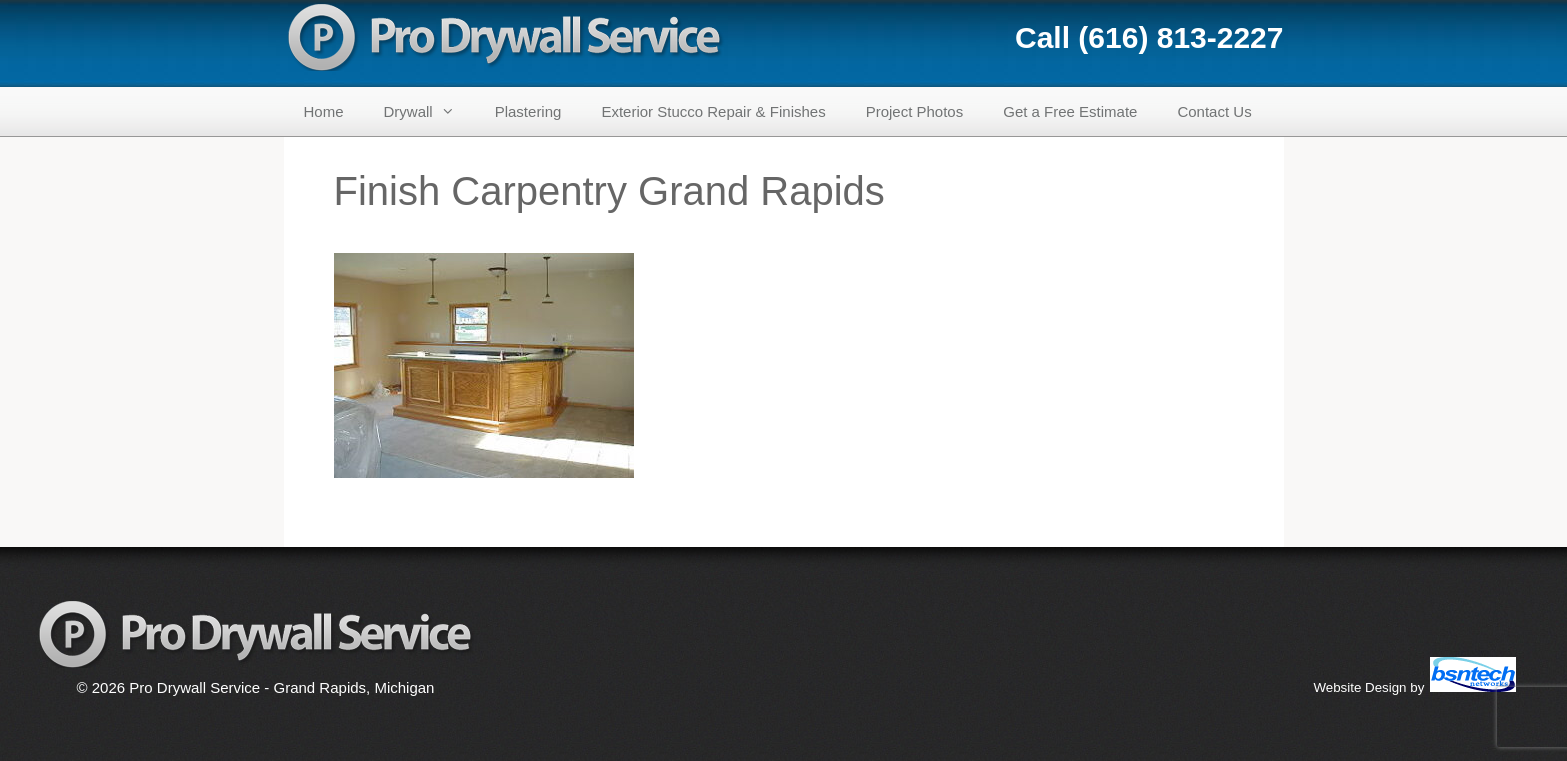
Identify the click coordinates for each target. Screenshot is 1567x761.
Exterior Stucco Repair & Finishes (713, 111)
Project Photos (915, 111)
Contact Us (1214, 111)
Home (324, 111)
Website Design (1359, 687)
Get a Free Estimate (1070, 111)
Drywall (429, 111)
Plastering (528, 111)
